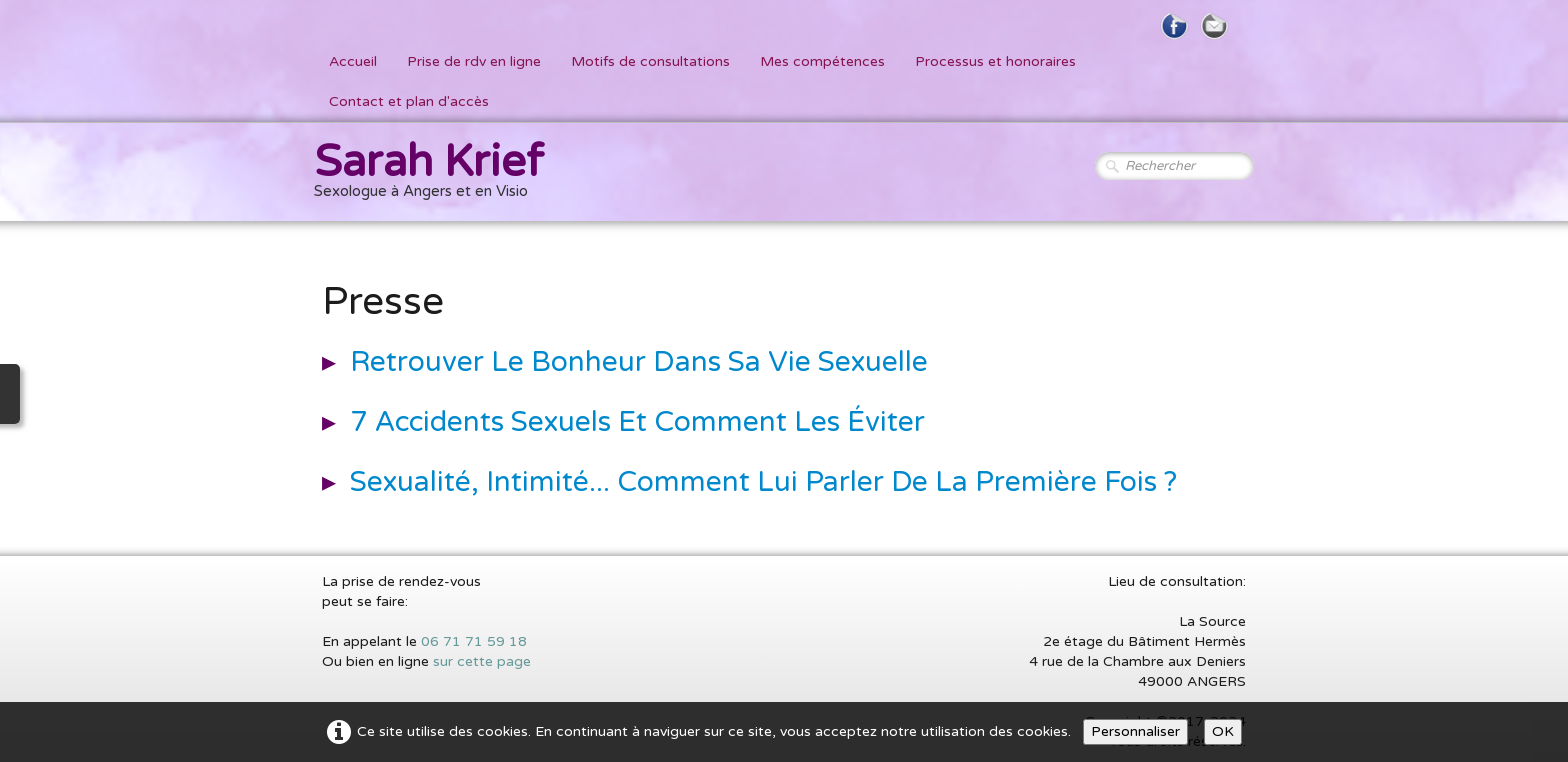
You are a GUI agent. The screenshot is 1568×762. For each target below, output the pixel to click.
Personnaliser (1135, 731)
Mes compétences (822, 61)
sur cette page (482, 661)
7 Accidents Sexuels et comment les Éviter (637, 422)
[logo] (436, 174)
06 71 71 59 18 (474, 641)
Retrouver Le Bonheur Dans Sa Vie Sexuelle (639, 362)
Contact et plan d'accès (409, 101)
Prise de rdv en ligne (474, 61)
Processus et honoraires (995, 61)
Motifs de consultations (650, 61)
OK (1223, 731)
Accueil (353, 61)
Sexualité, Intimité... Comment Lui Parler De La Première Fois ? (763, 482)
